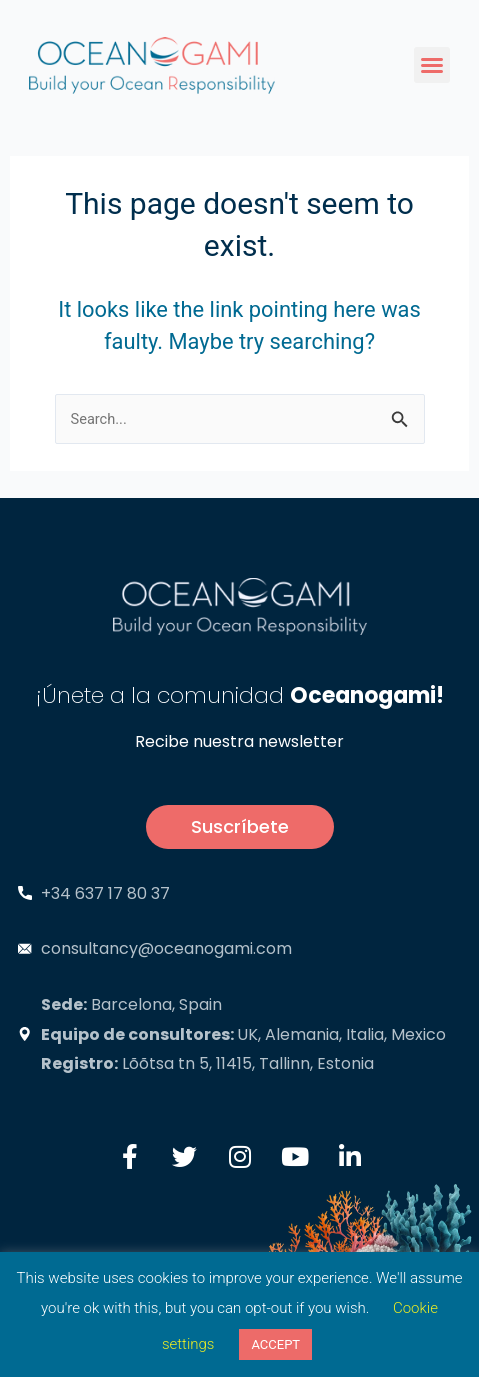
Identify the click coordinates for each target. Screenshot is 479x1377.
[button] (432, 65)
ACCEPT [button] (275, 1344)
